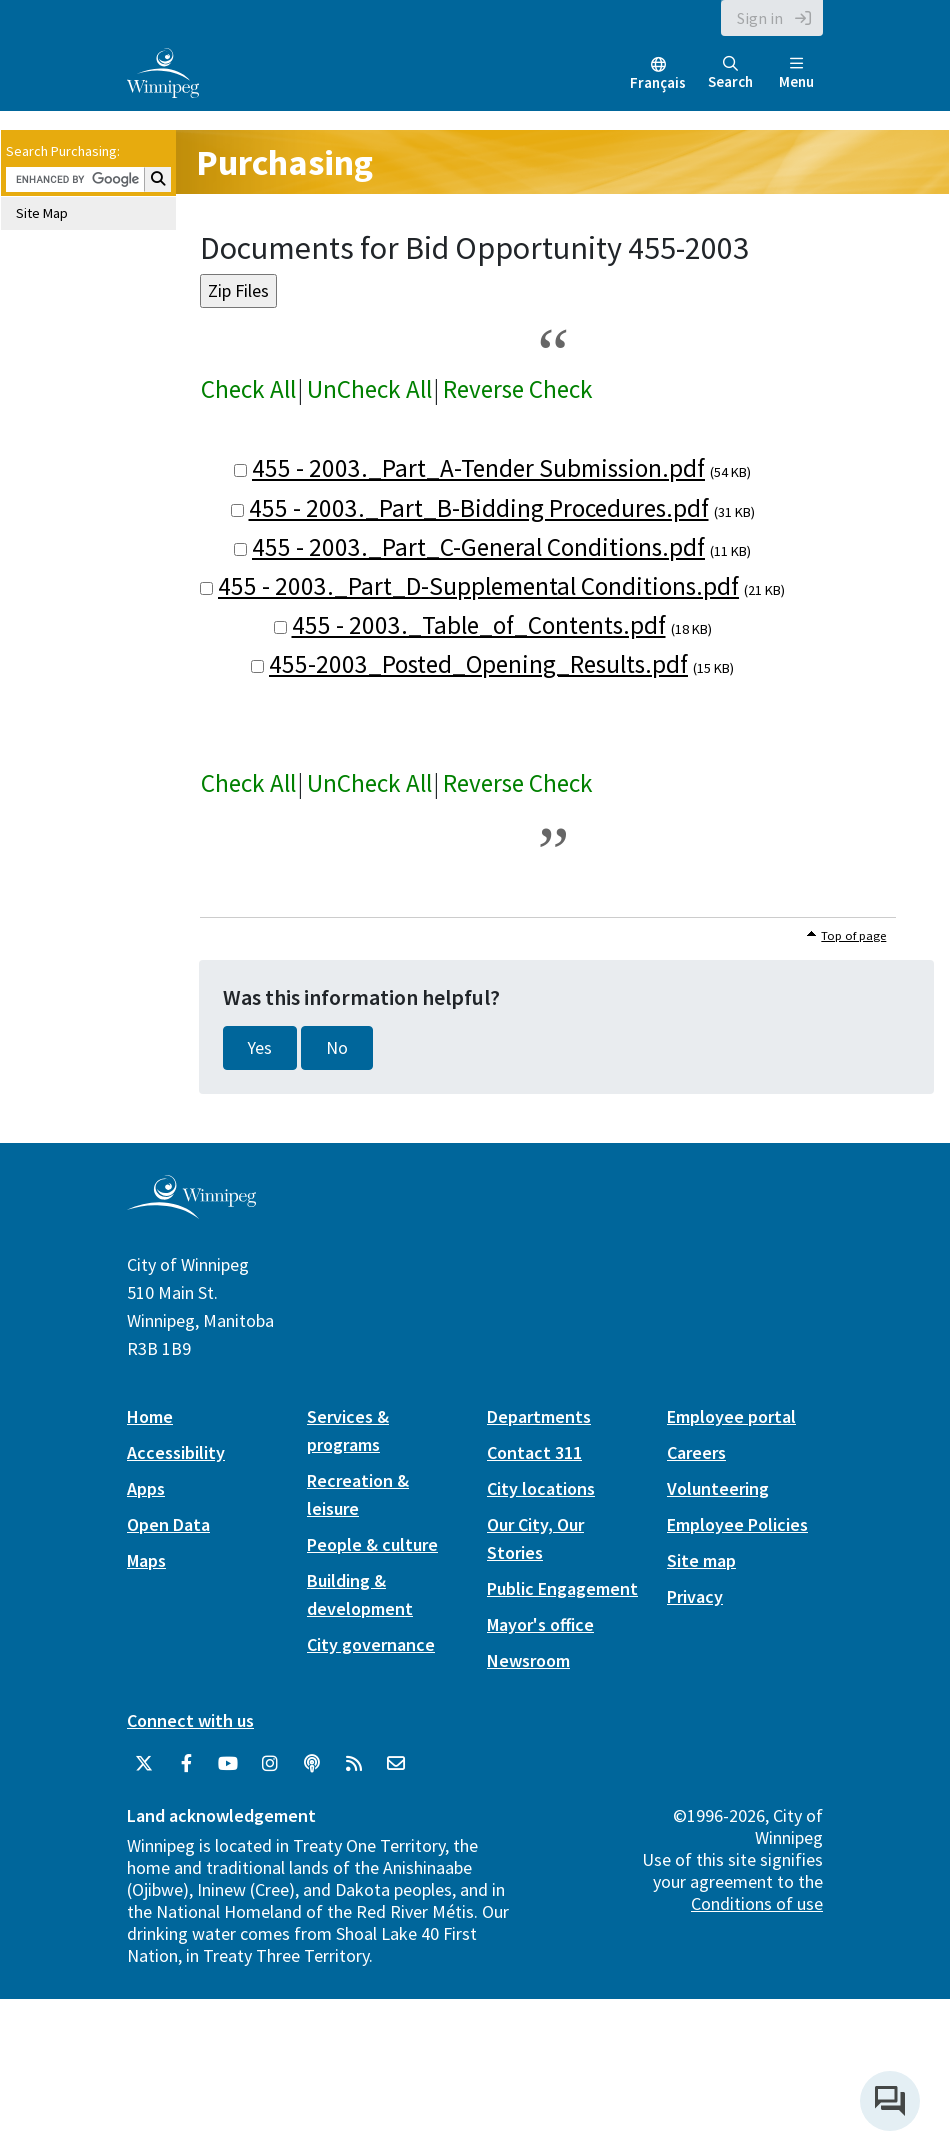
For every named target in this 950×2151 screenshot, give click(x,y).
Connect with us (190, 1720)
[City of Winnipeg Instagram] (270, 1764)
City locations (541, 1488)
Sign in (760, 18)
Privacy (695, 1596)
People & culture (372, 1544)
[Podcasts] (312, 1764)
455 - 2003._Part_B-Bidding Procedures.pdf (479, 508)
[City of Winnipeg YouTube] (228, 1764)
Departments (539, 1416)
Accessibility (176, 1452)
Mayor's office (540, 1624)
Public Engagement (562, 1588)
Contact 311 (534, 1452)
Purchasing (284, 162)
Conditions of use (757, 1903)
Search (730, 73)
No (337, 1048)
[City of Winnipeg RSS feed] (354, 1764)
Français (658, 82)
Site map (701, 1560)
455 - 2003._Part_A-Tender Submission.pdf (478, 468)
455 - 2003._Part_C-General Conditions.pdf (478, 547)
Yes (260, 1048)
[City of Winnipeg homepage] (191, 1210)
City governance (371, 1644)
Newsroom (528, 1660)
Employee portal (731, 1416)
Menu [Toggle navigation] (796, 73)
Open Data (168, 1524)
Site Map (42, 213)
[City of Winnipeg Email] (396, 1764)
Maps (146, 1560)
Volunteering (718, 1488)
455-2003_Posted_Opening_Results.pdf (478, 664)
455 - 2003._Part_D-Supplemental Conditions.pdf (478, 586)
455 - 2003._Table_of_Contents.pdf (479, 625)
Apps (146, 1488)
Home (150, 1416)
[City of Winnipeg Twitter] (144, 1764)
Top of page (853, 935)
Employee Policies (737, 1524)
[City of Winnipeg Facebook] (186, 1764)
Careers (696, 1452)
